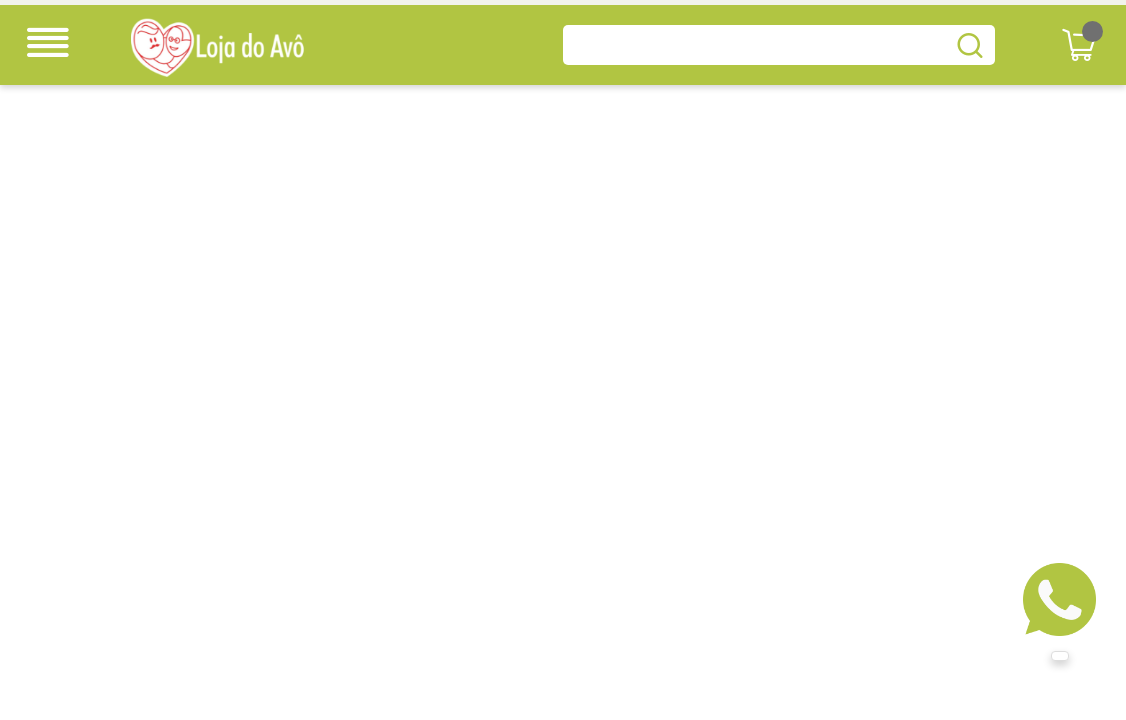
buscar (970, 45)
